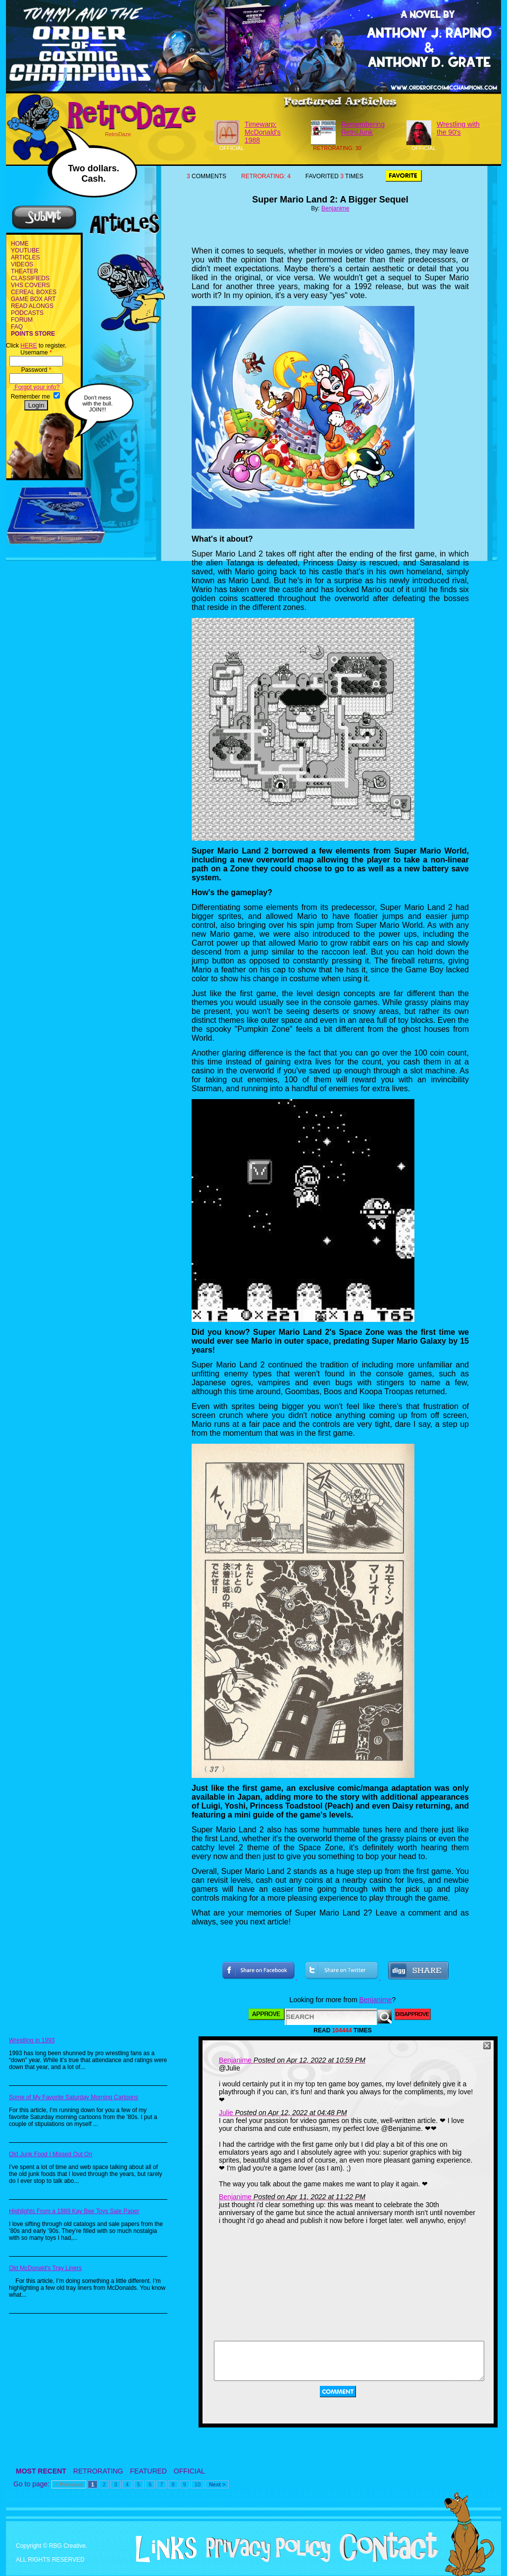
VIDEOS (22, 264)
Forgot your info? (36, 387)
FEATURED (148, 2471)
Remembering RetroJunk (363, 128)
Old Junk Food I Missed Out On (50, 2154)
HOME (20, 243)
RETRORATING (98, 2471)
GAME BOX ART (33, 299)
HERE (28, 345)
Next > (217, 2484)
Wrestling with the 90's (458, 128)
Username (35, 352)
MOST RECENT (41, 2471)
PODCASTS (27, 312)
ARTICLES (25, 257)
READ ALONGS (32, 306)
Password (36, 369)
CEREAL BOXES (33, 292)
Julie (226, 2113)
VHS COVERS (30, 285)
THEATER (24, 271)
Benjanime (335, 208)
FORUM (22, 319)
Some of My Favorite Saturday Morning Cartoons (73, 2097)
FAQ (17, 326)
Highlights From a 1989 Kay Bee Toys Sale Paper (74, 2211)
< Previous (69, 2484)
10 (198, 2484)
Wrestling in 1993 (32, 2040)
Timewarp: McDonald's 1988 (263, 132)
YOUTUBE (25, 250)
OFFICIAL (189, 2471)
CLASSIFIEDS (30, 278)
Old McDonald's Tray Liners (45, 2268)
